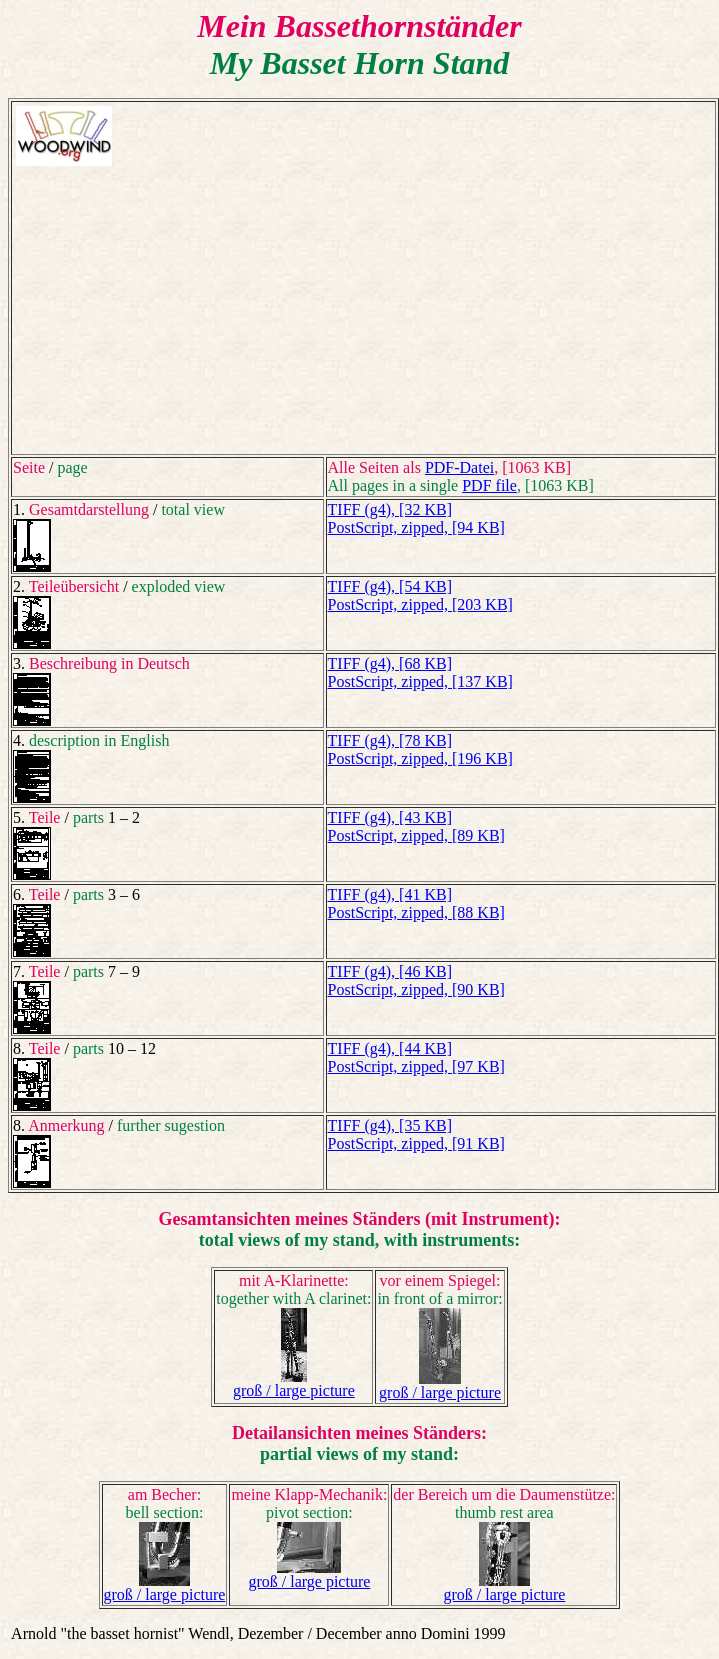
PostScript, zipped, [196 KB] (420, 758)
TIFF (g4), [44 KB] (390, 1048)
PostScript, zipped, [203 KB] (420, 604)
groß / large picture (294, 1390)
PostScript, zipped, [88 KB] (416, 912)
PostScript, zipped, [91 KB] (416, 1143)
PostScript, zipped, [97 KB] (416, 1066)
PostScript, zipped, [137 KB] (420, 681)
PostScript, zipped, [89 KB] (416, 835)
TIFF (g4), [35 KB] (390, 1125)
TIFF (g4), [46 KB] (390, 971)
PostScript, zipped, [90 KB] (416, 989)
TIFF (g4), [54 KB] (390, 586)
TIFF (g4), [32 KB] (390, 509)
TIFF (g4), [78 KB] (390, 740)
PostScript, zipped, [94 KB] (416, 527)
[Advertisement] (363, 310)
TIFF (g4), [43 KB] (390, 817)
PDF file (489, 485)
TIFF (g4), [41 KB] (390, 894)
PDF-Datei (459, 467)
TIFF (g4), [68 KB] (390, 663)
